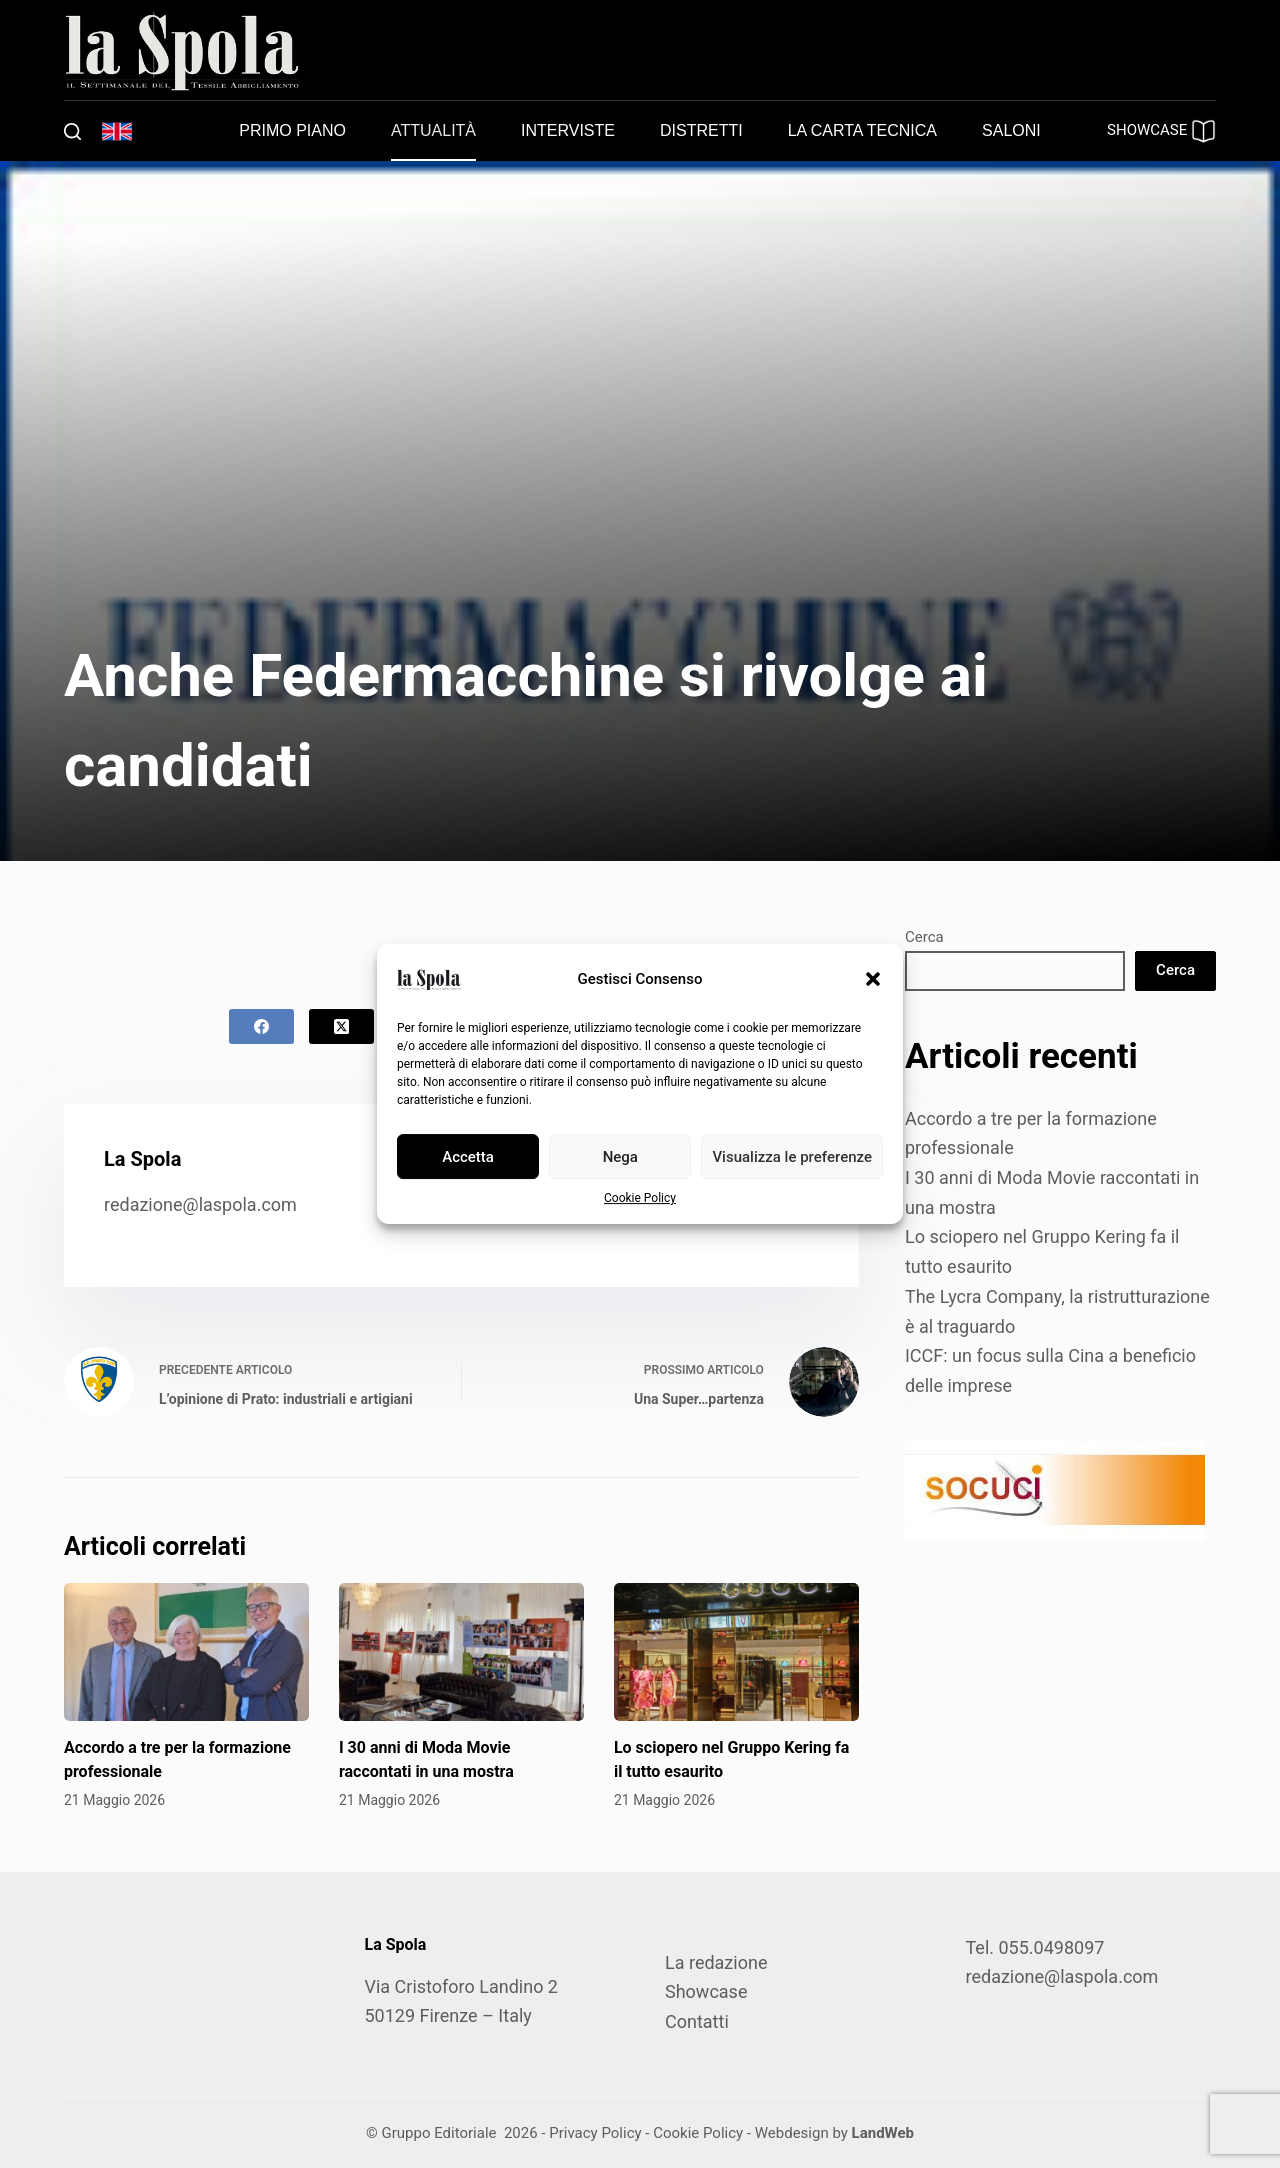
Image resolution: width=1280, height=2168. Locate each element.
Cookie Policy (640, 1198)
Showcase (706, 1991)
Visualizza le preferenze (792, 1157)
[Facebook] (261, 1026)
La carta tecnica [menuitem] (862, 130)
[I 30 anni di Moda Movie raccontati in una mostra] (461, 1652)
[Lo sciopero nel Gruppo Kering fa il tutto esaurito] (736, 1652)
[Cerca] (72, 131)
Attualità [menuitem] (433, 130)
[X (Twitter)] (341, 1026)
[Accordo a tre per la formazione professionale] (186, 1652)
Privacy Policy (595, 2133)
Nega (620, 1157)
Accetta (468, 1157)
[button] (873, 979)
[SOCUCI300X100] (1055, 1488)
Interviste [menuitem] (568, 130)
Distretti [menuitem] (701, 130)
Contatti (697, 2021)
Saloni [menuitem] (1011, 130)
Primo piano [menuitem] (292, 130)
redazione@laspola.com (200, 1204)
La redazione (716, 1962)
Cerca (924, 937)
